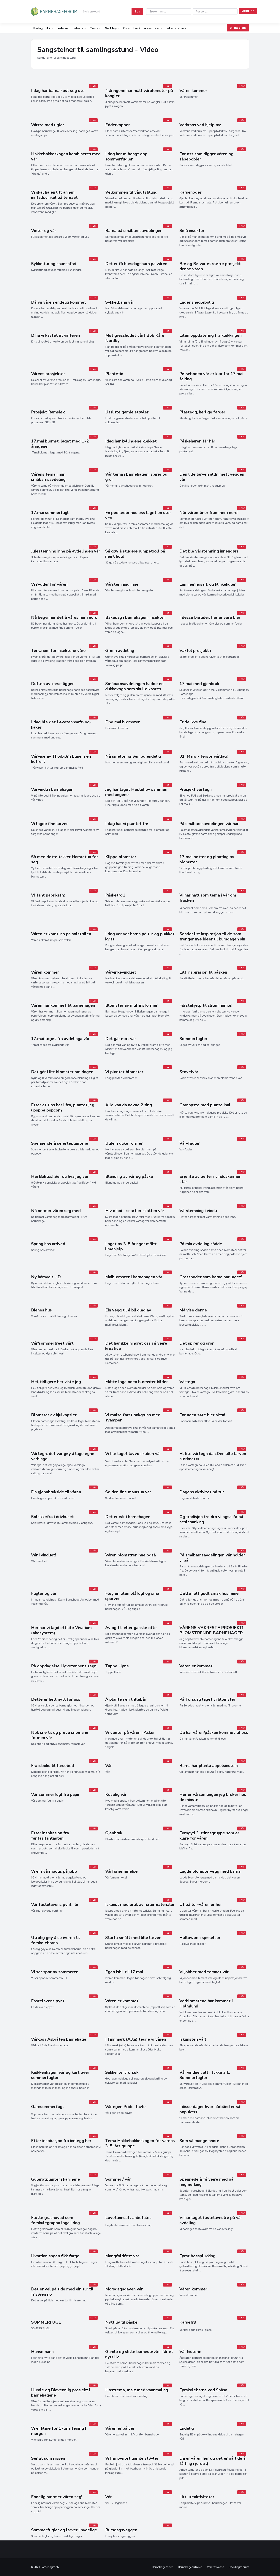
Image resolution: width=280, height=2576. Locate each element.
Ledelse (62, 28)
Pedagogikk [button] (41, 28)
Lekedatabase (176, 28)
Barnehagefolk (49, 2567)
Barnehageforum (162, 2567)
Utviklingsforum (239, 2567)
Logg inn (247, 11)
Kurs (126, 28)
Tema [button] (94, 28)
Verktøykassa (215, 2567)
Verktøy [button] (111, 28)
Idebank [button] (77, 28)
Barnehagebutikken (190, 2567)
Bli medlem (238, 27)
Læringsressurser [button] (146, 28)
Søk (137, 11)
